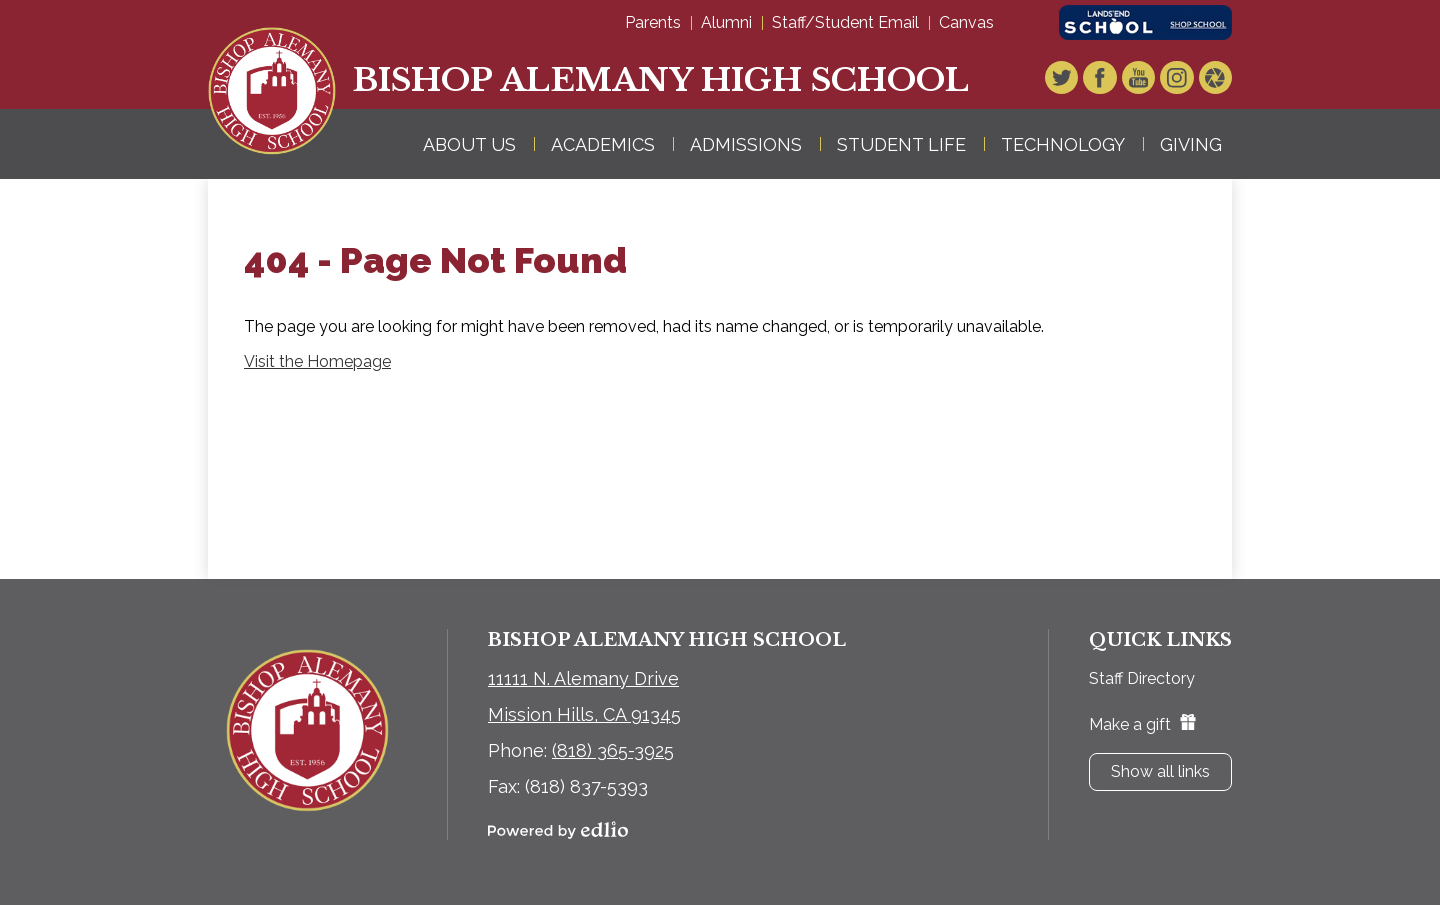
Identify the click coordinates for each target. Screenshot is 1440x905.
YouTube (1147, 79)
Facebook (1112, 79)
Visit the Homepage (317, 361)
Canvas (966, 22)
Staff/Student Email (845, 22)
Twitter (1077, 79)
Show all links (1160, 771)
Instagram (1182, 79)
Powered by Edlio (558, 830)
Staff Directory (1142, 678)
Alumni (726, 22)
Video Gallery (1217, 79)
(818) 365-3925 (613, 750)
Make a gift (1142, 724)
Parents (653, 22)
